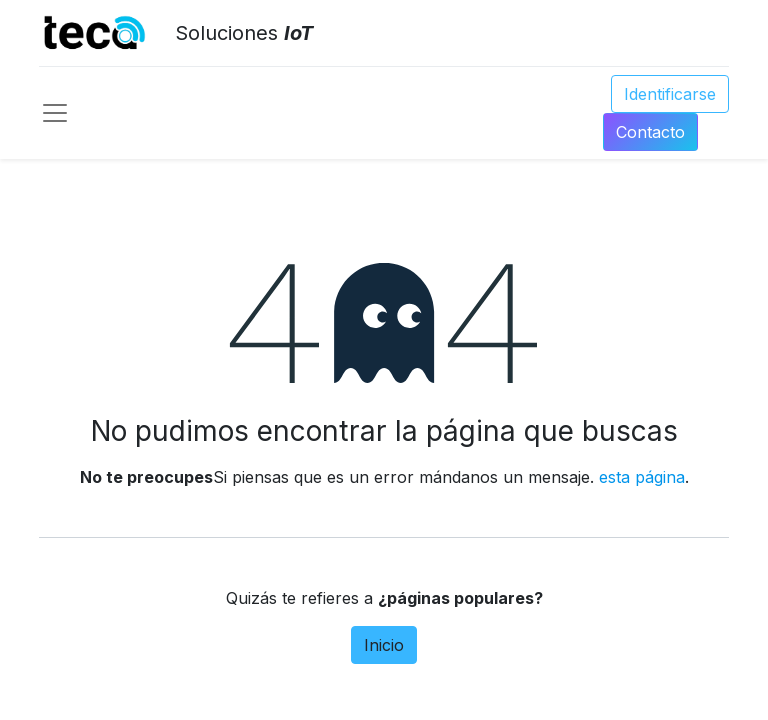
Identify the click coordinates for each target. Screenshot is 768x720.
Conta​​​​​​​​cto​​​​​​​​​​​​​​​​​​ (650, 132)
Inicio (384, 645)
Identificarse (670, 94)
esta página (642, 477)
